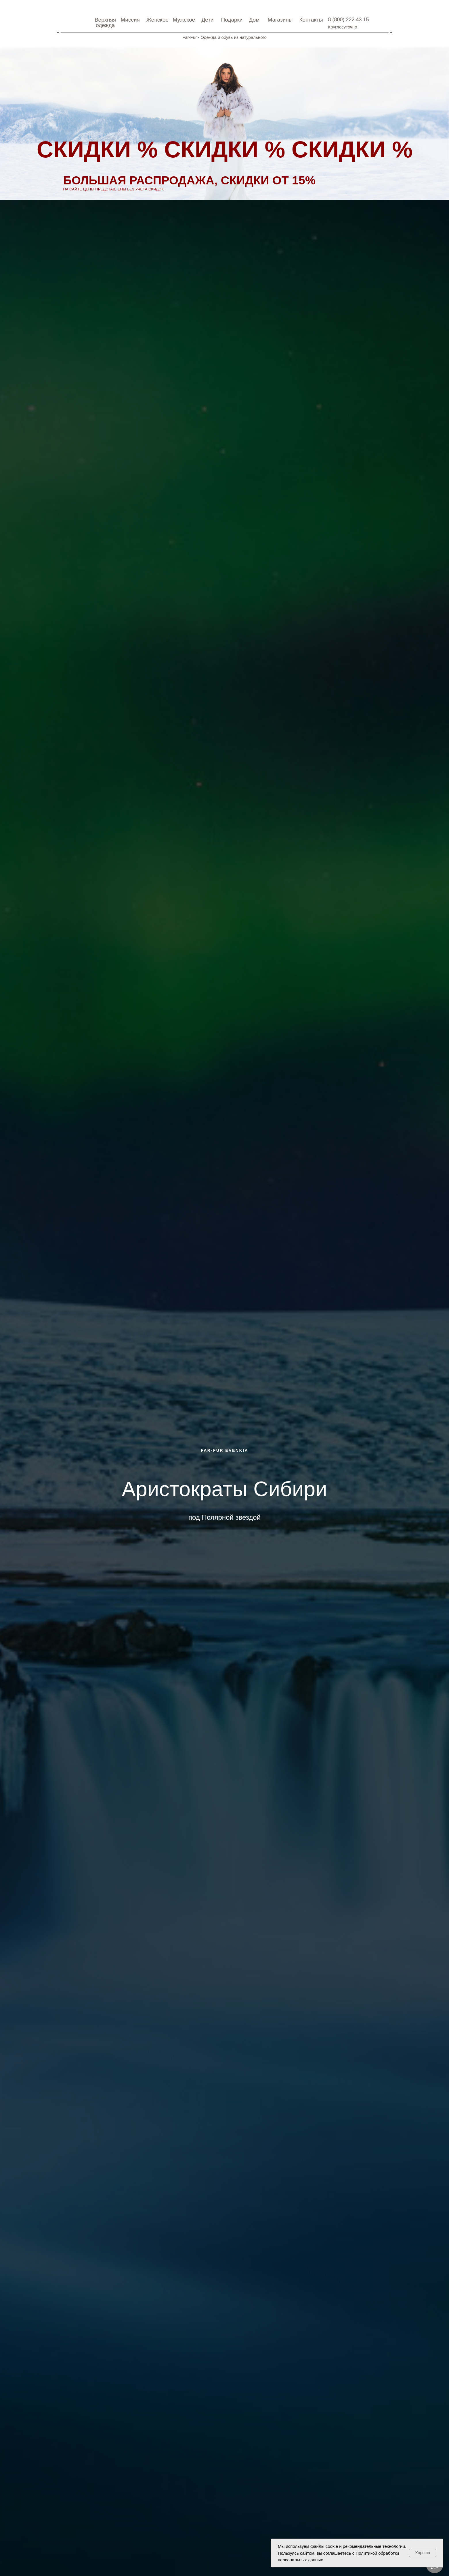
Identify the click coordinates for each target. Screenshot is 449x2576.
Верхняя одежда (105, 22)
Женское (157, 20)
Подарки (232, 20)
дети (208, 20)
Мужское (184, 20)
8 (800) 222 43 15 (348, 19)
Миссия (130, 20)
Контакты (311, 20)
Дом (254, 20)
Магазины (280, 20)
